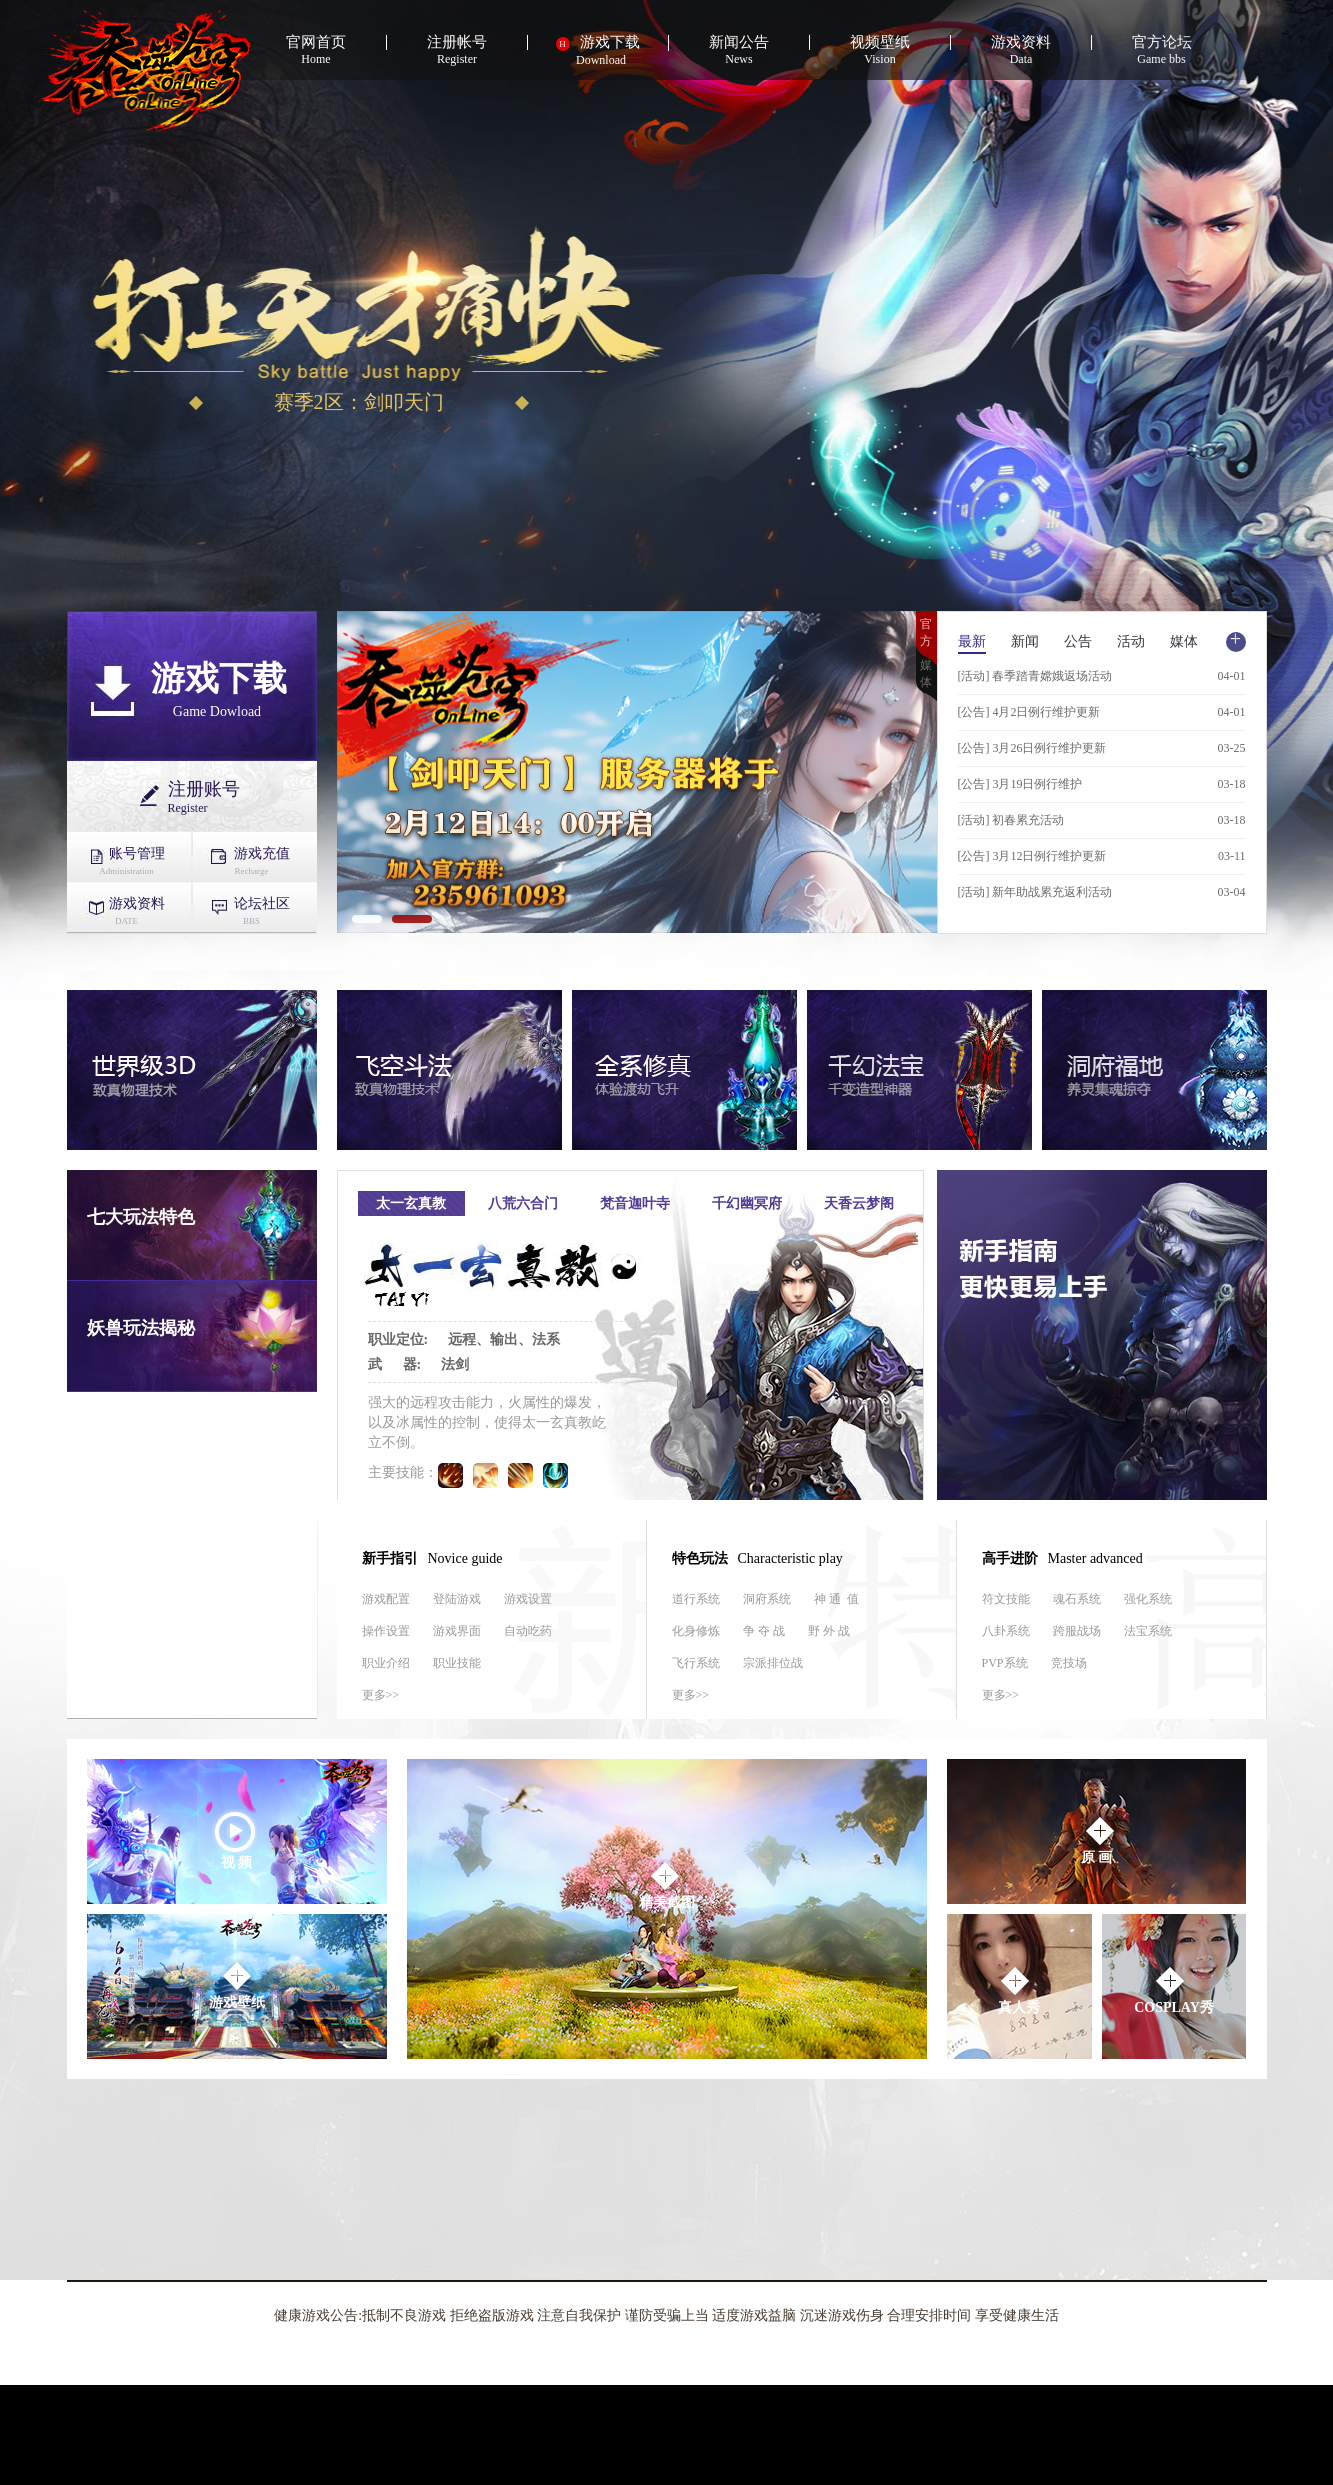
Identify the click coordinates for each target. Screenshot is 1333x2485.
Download (598, 50)
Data (1021, 50)
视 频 (234, 1839)
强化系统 (1148, 1599)
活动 (1131, 641)
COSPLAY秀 (1174, 1989)
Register (457, 50)
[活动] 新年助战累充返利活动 (1035, 892)
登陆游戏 (457, 1599)
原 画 (1099, 1839)
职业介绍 (386, 1663)
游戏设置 (528, 1599)
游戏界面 (457, 1631)
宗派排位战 (773, 1663)
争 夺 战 (764, 1631)
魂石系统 (1077, 1599)
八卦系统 (1006, 1631)
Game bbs (1162, 50)
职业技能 (457, 1663)
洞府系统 (767, 1599)
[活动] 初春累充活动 (1011, 820)
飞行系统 (696, 1663)
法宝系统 (1148, 1631)
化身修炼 (696, 1631)
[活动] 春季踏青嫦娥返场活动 (1035, 676)
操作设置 (386, 1631)
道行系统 (696, 1599)
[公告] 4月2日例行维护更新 (1029, 712)
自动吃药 (528, 1631)
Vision (880, 50)
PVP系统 (1005, 1663)
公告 (1078, 641)
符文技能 (1006, 1599)
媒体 (926, 673)
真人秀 (1019, 1989)
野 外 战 (829, 1631)
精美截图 (667, 1884)
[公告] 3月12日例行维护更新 (1032, 856)
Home (316, 50)
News (739, 50)
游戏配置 (386, 1599)
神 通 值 (836, 1599)
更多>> (381, 1695)
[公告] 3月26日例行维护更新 (1032, 748)
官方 (926, 632)
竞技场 (1069, 1663)
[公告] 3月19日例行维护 (1020, 784)
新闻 (1025, 641)
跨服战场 (1077, 1631)
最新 (972, 641)
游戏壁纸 (237, 1984)
